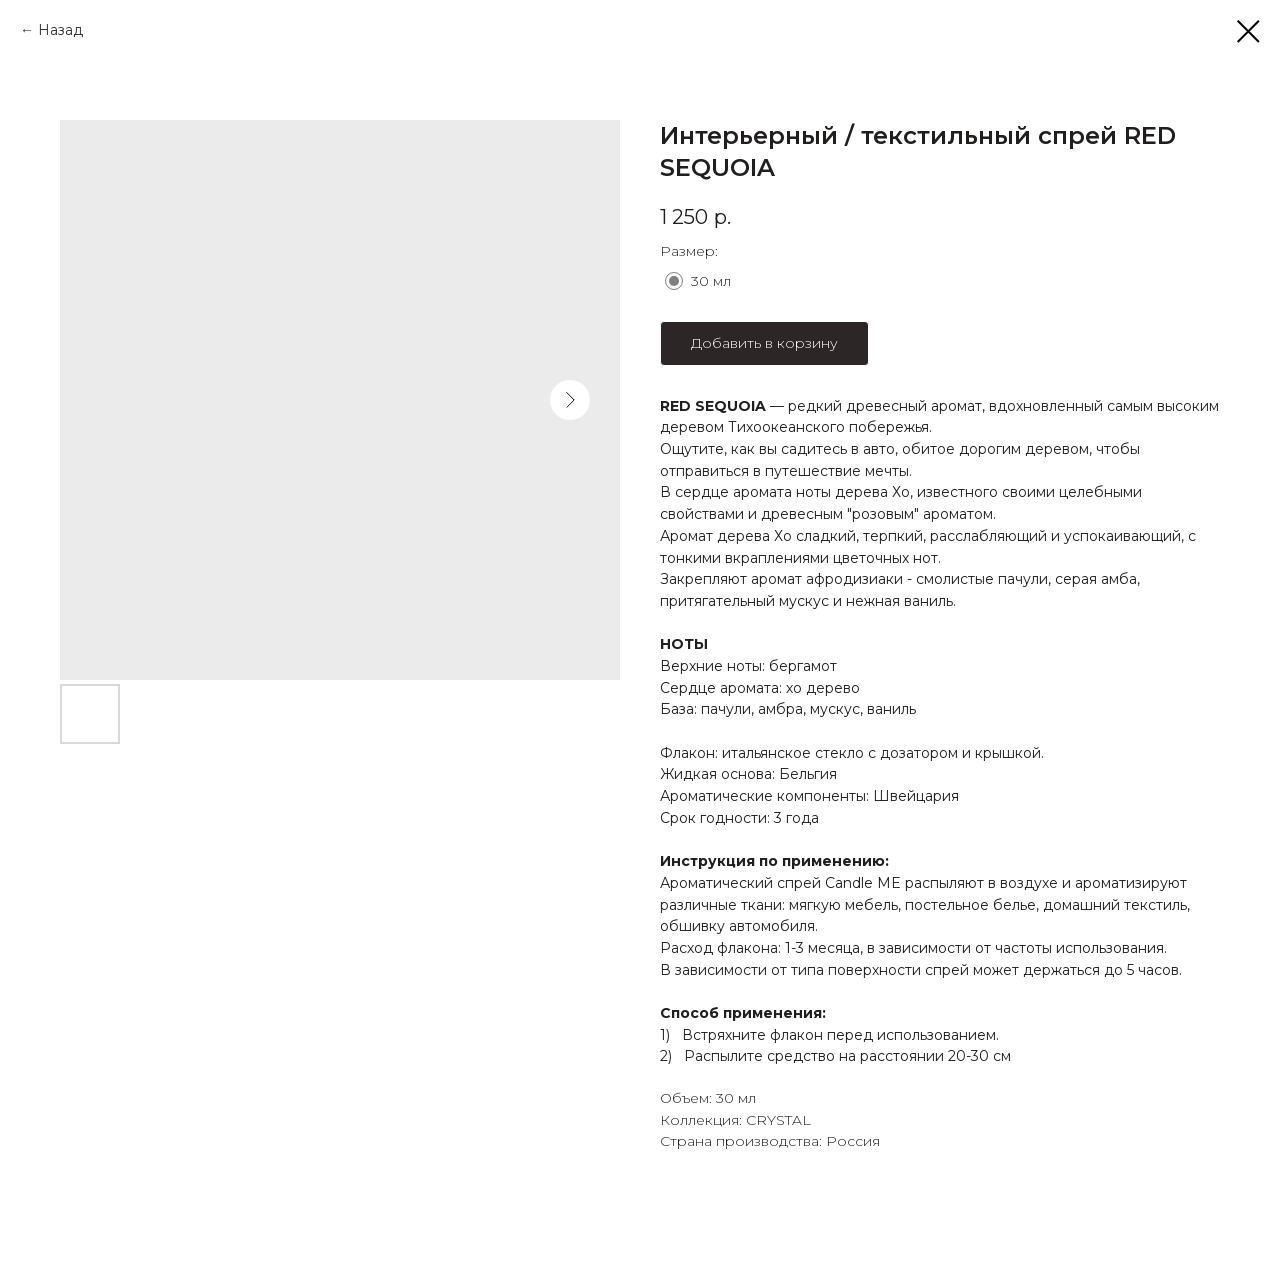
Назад (60, 30)
